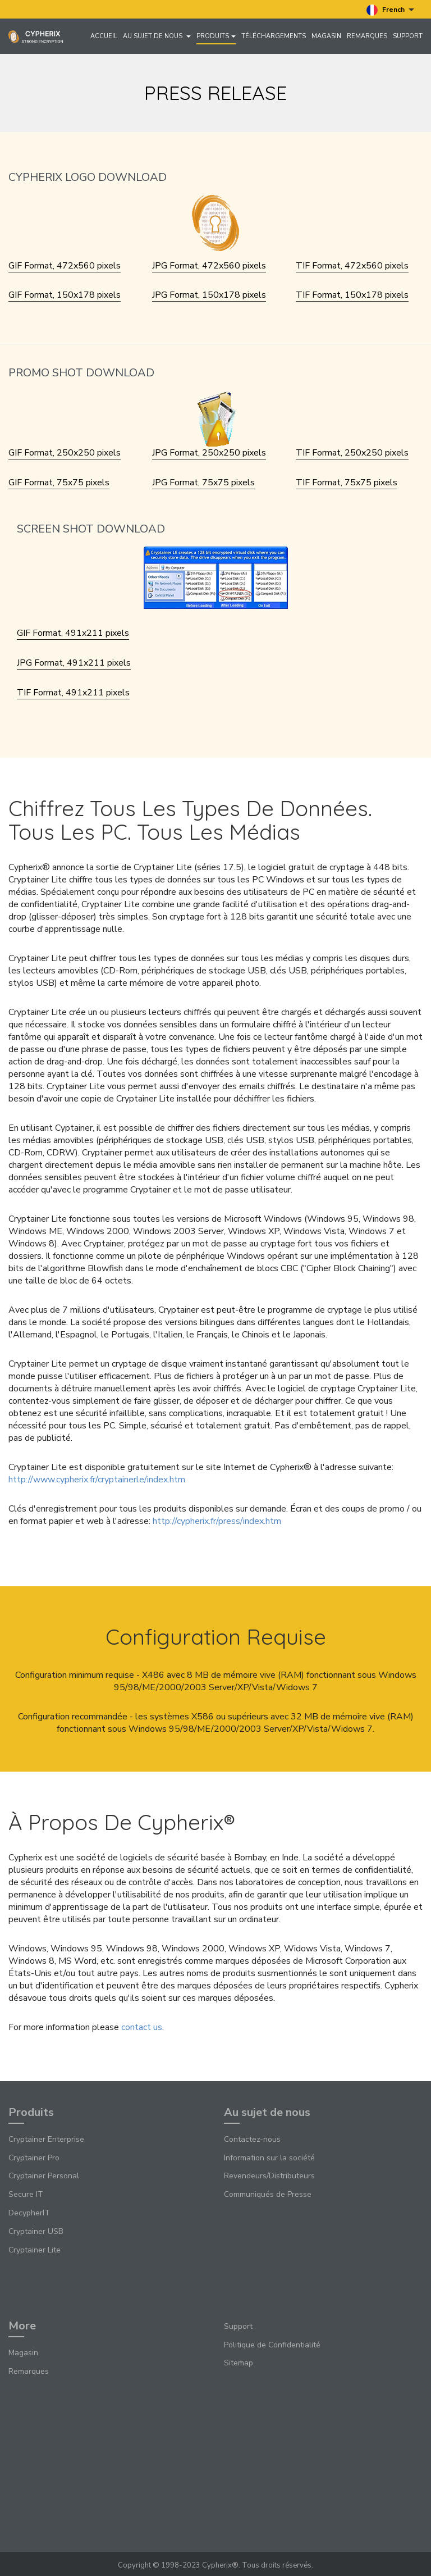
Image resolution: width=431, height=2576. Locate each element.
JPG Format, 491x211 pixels (74, 663)
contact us (141, 2027)
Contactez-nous (252, 2139)
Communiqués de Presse (267, 2194)
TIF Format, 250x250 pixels (352, 453)
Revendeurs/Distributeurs (269, 2175)
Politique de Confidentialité (272, 2345)
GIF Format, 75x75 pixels (58, 482)
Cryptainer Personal (43, 2175)
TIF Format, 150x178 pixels (352, 295)
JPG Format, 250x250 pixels (209, 453)
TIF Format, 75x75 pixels (346, 482)
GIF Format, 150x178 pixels (64, 295)
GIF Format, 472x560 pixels (64, 266)
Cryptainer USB (35, 2231)
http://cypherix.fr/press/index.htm (217, 1521)
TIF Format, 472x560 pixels (352, 266)
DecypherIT (29, 2213)
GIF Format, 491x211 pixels (73, 633)
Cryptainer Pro (33, 2157)
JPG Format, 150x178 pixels (209, 295)
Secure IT (25, 2194)
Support (408, 36)
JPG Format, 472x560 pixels (209, 266)
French (390, 10)
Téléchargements (273, 36)
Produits (216, 36)
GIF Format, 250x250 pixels (64, 453)
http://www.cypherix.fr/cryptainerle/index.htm (96, 1479)
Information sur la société (269, 2157)
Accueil (103, 36)
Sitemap (238, 2362)
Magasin (326, 36)
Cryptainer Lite (34, 2250)
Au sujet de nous (157, 36)
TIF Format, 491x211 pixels (73, 692)
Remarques (367, 36)
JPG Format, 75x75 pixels (203, 482)
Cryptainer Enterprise (46, 2139)
